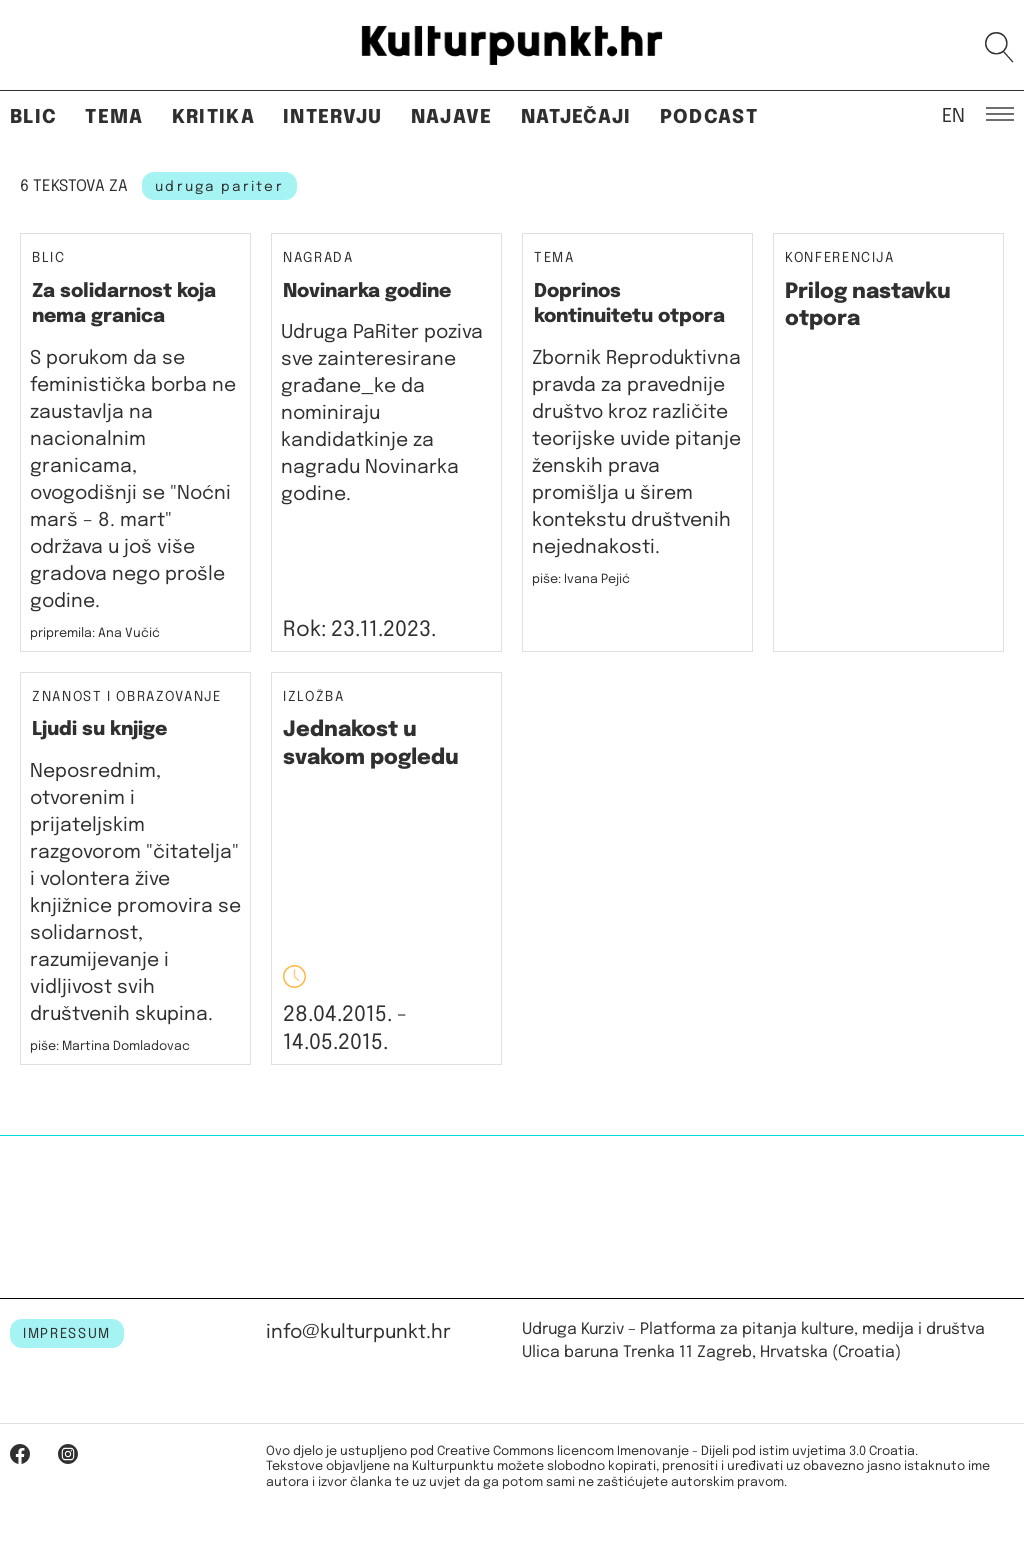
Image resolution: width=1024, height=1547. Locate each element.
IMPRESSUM (67, 1334)
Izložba (314, 697)
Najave (452, 117)
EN (953, 115)
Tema (114, 117)
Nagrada (318, 258)
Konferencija (840, 258)
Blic (33, 117)
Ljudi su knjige (99, 729)
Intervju (333, 117)
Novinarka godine (367, 291)
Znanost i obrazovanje (127, 697)
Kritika (213, 117)
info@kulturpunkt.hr (358, 1332)
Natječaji (576, 117)
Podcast (709, 117)
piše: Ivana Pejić (581, 579)
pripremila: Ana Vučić (95, 633)
